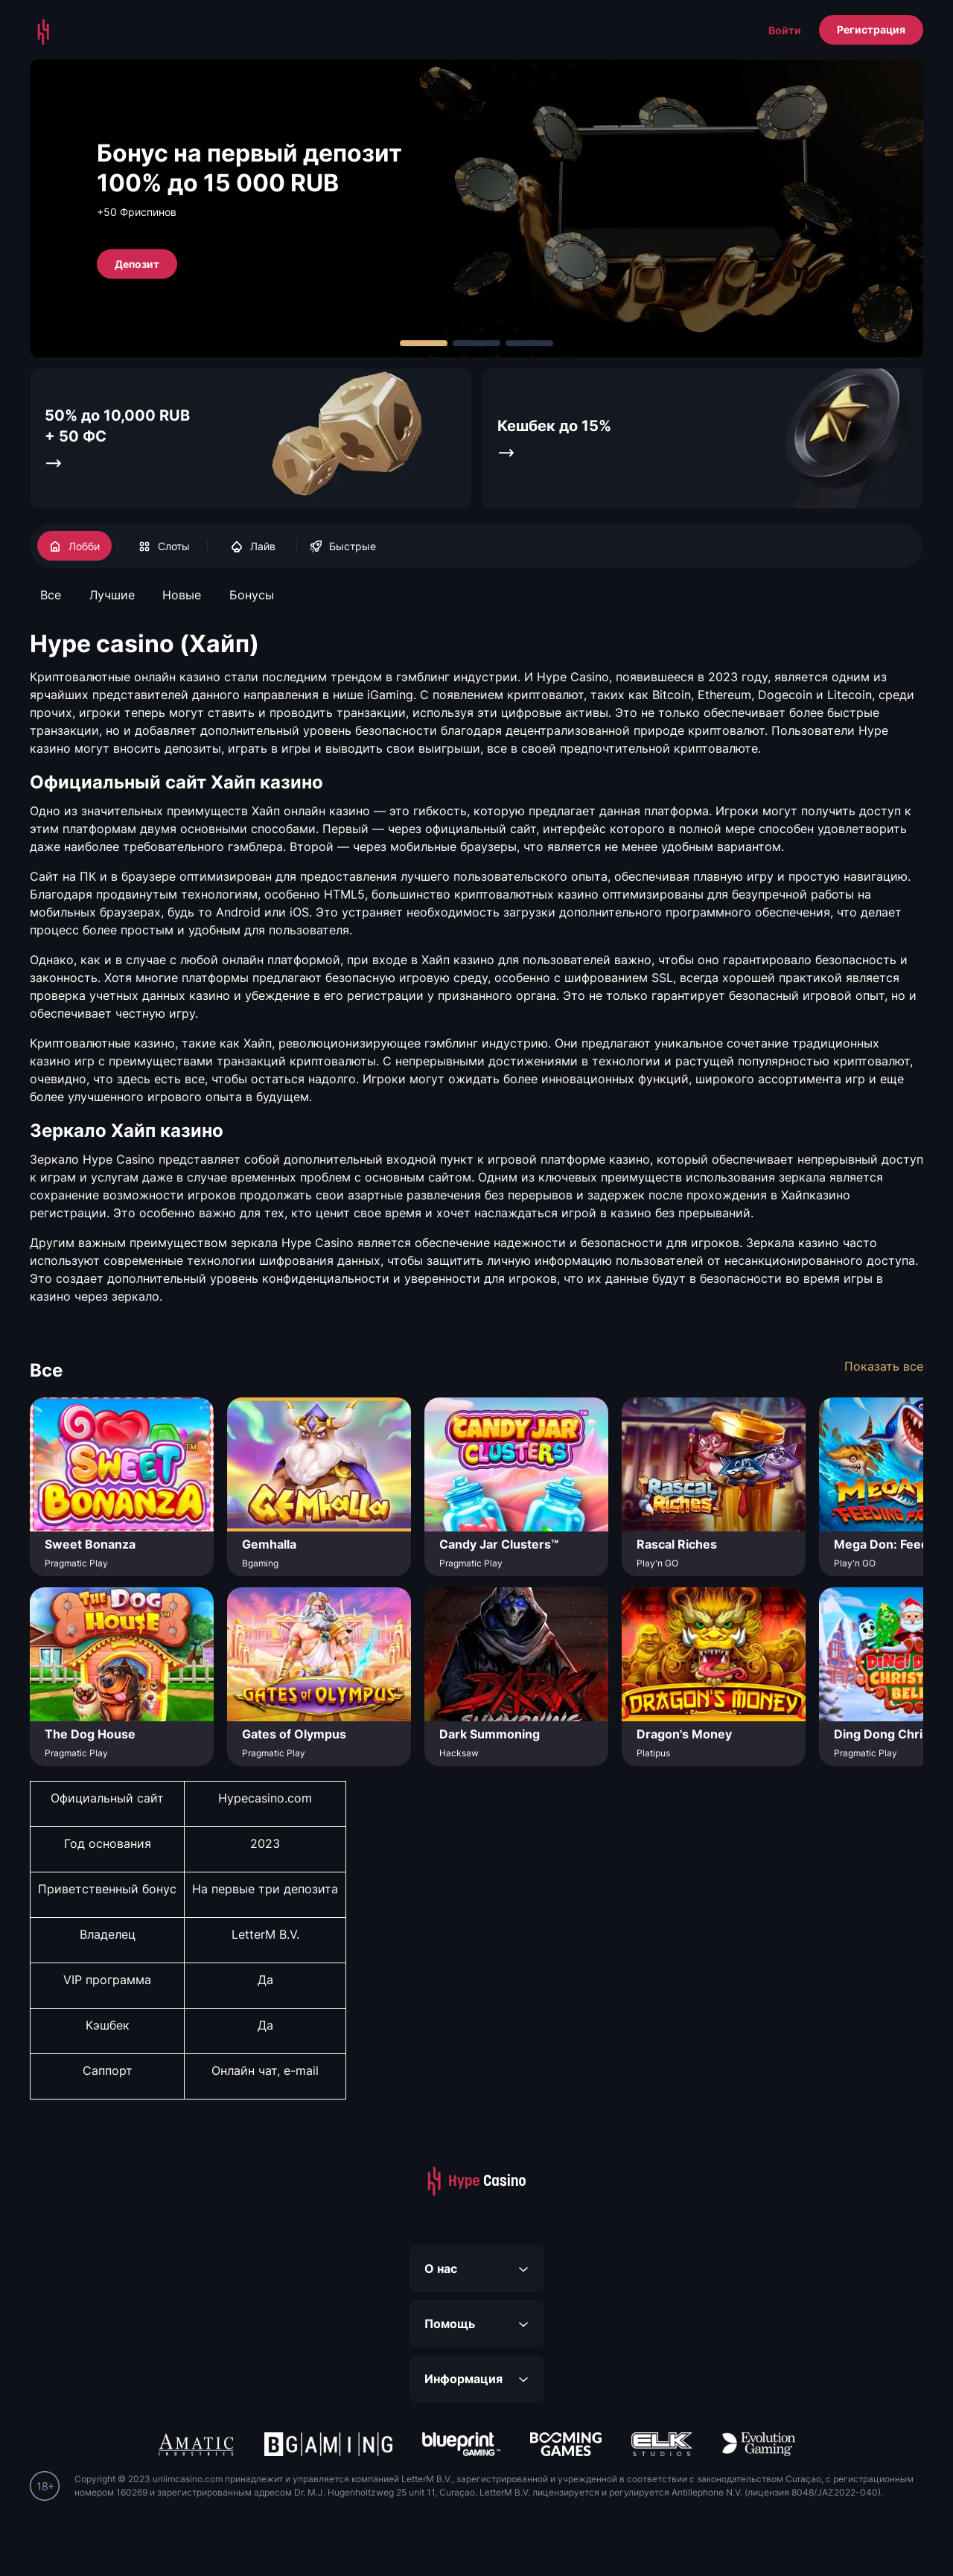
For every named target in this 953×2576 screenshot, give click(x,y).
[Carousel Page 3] (529, 343)
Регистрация (871, 29)
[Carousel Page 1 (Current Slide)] (423, 343)
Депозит (137, 263)
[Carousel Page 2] (476, 343)
